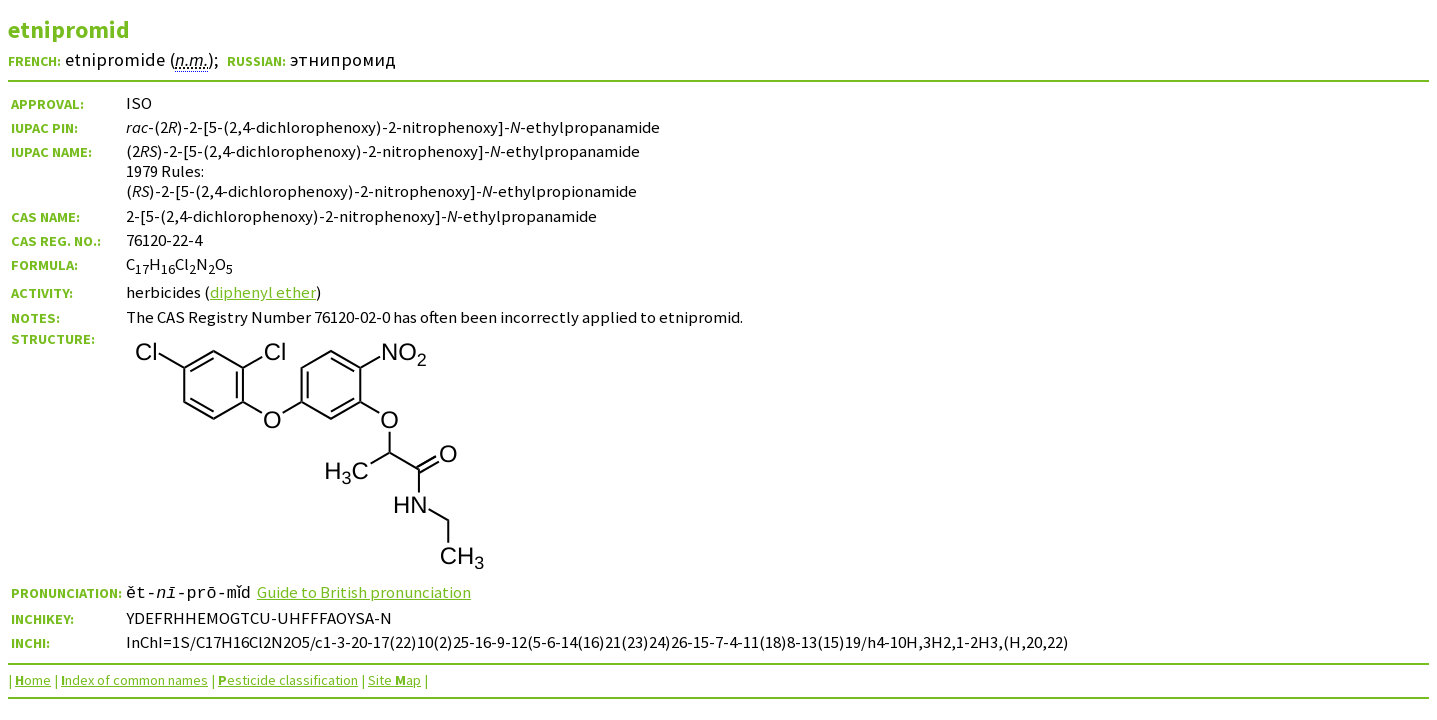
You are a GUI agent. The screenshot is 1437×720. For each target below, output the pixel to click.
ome (33, 680)
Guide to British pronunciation (370, 592)
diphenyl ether (263, 292)
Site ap (394, 680)
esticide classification (288, 680)
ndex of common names (134, 680)
